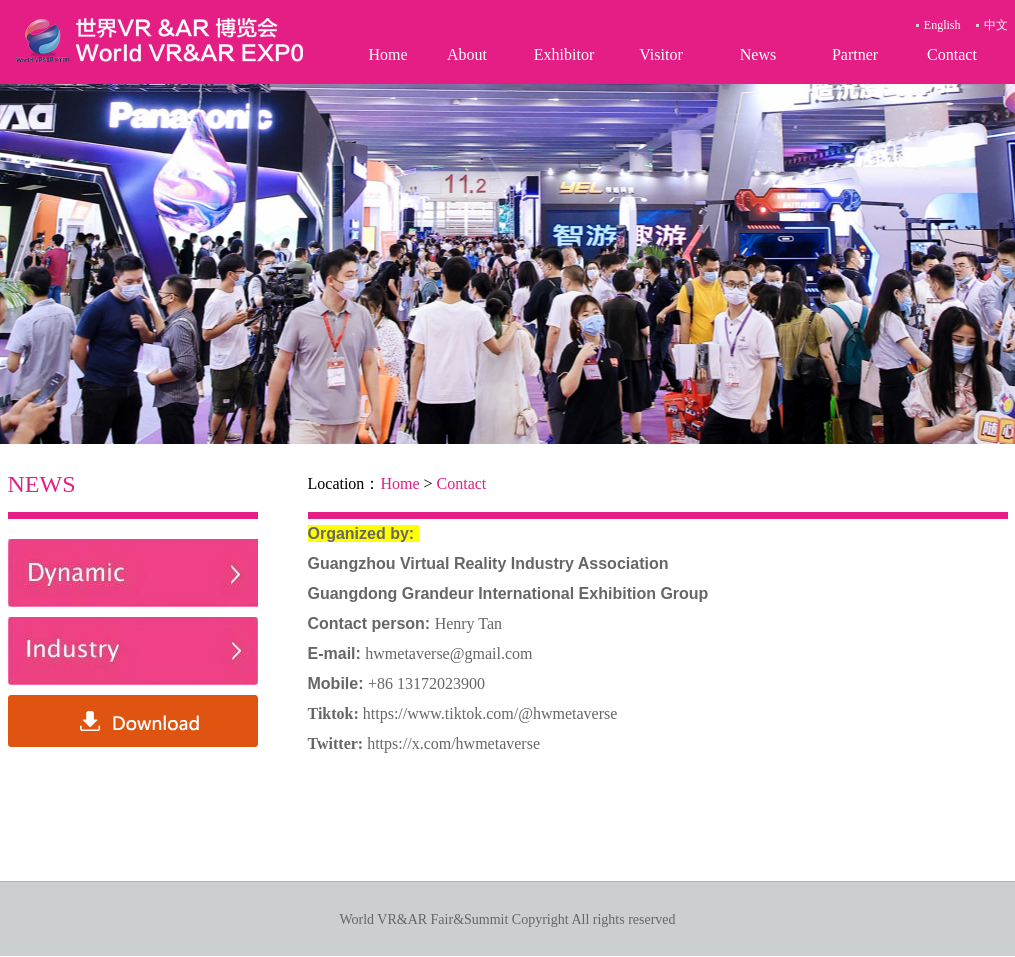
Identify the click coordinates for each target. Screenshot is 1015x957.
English (942, 25)
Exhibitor (564, 54)
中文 (996, 25)
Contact (952, 54)
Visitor (660, 54)
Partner (855, 54)
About (467, 54)
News (758, 54)
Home (387, 54)
